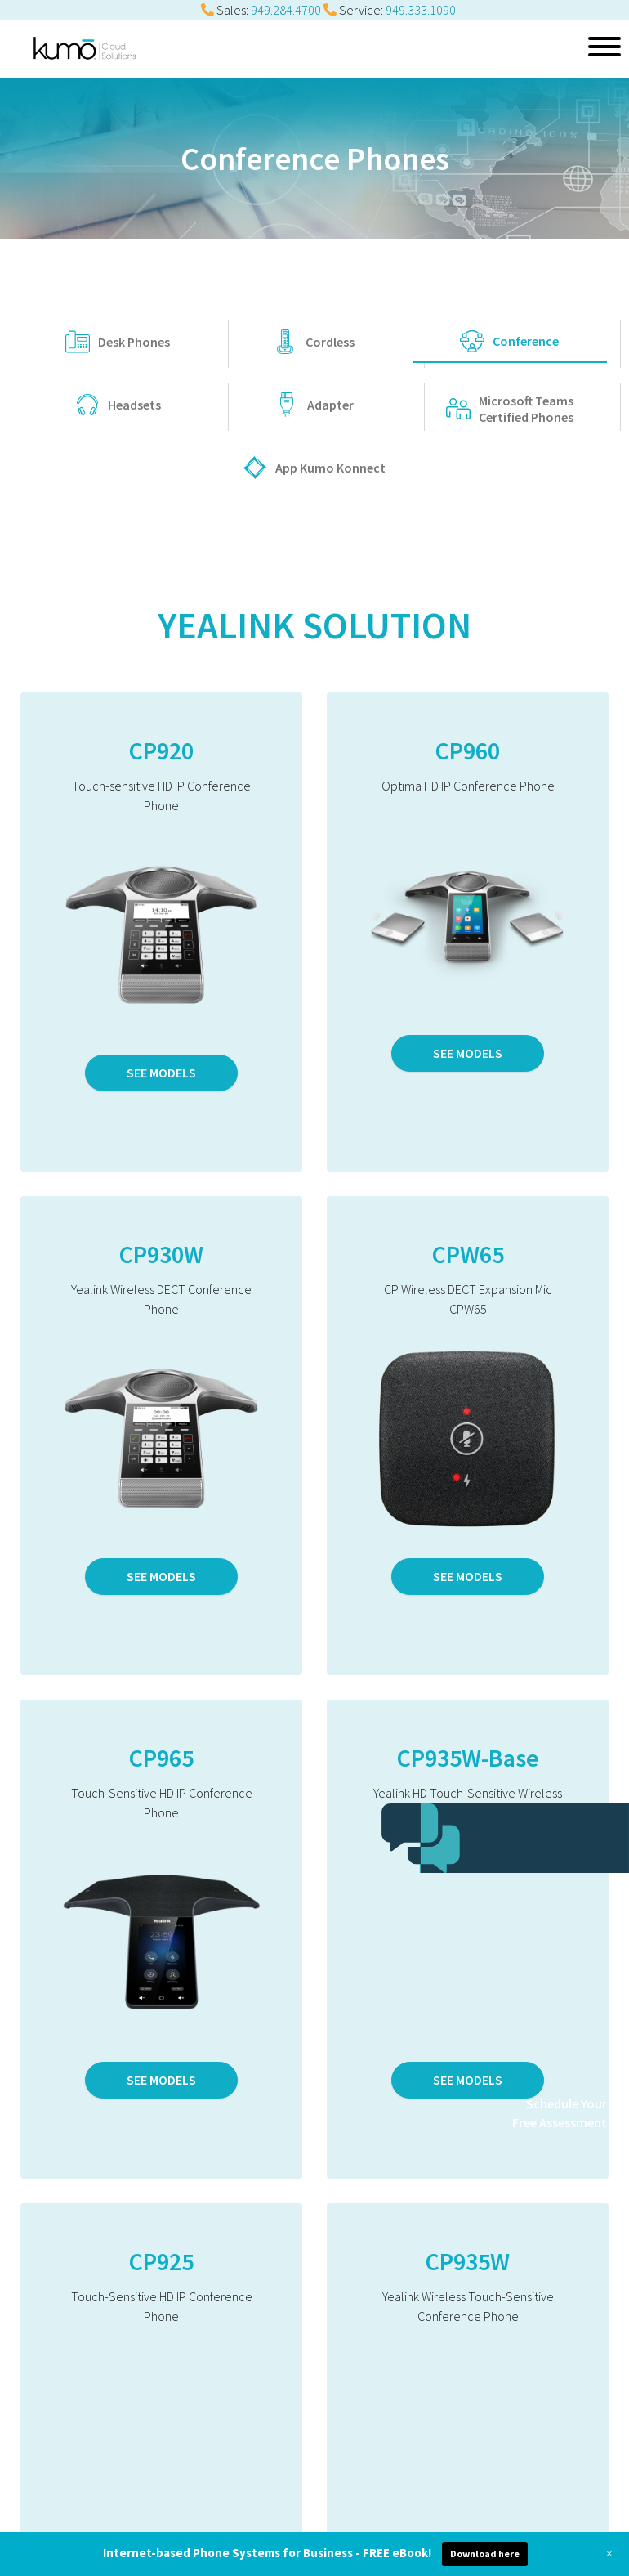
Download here (485, 2553)
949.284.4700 (286, 10)
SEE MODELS (161, 1072)
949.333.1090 (421, 10)
